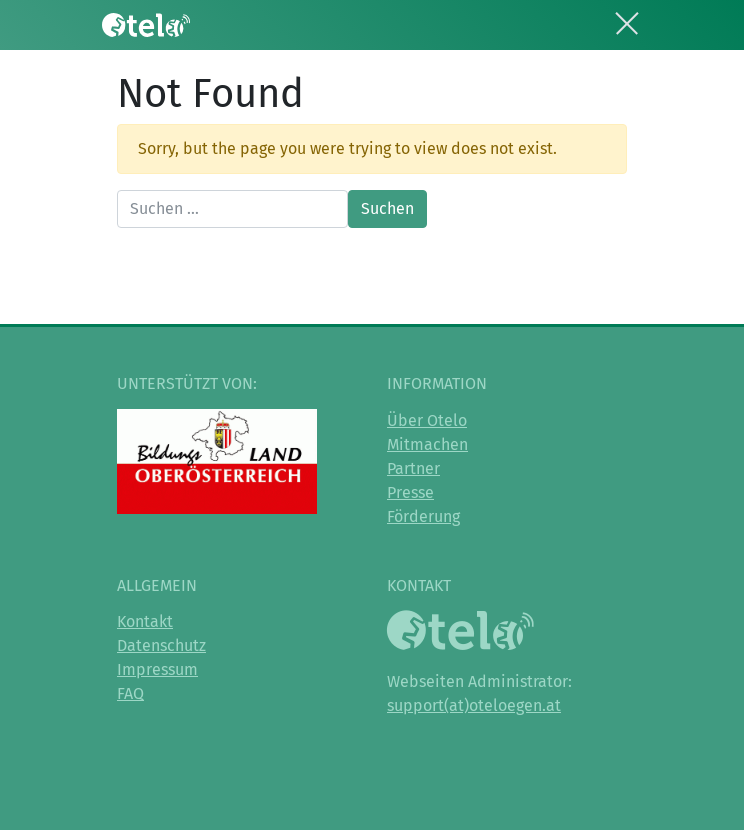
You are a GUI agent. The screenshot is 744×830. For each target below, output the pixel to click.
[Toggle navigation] (627, 20)
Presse (410, 492)
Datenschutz (161, 645)
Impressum (157, 669)
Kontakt (145, 621)
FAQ (130, 693)
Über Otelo (427, 420)
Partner (413, 468)
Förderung (423, 516)
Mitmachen (427, 444)
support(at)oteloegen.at (474, 705)
